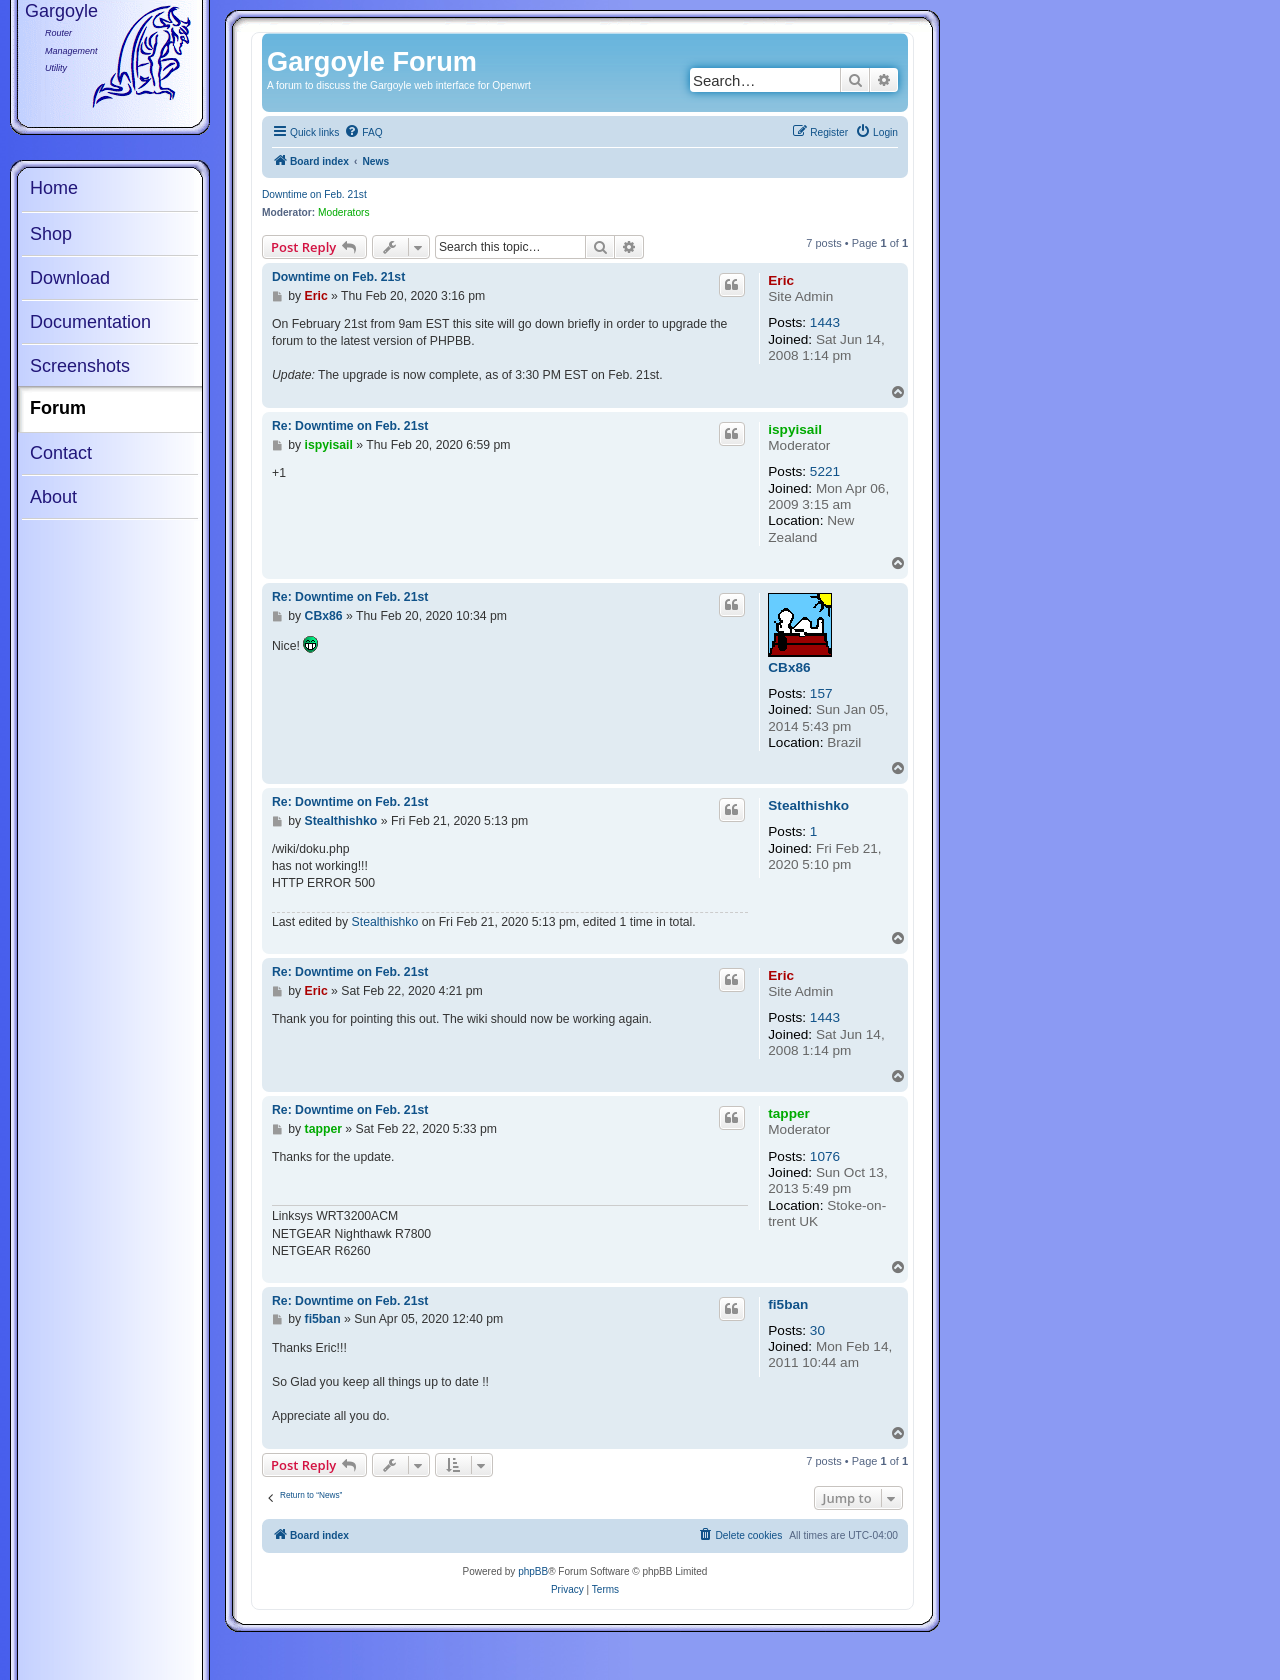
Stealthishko (808, 805)
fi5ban (788, 1304)
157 (821, 693)
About (53, 497)
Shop (51, 234)
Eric (781, 280)
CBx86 (789, 667)
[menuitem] (363, 133)
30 (817, 1330)
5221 (825, 471)
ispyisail (795, 429)
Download (70, 278)
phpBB (533, 1571)
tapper (789, 1113)
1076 (825, 1156)
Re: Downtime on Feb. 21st (350, 426)
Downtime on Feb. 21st (314, 194)
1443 (825, 322)
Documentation (90, 322)
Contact (61, 453)
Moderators (344, 212)
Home (54, 188)
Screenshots (80, 366)
